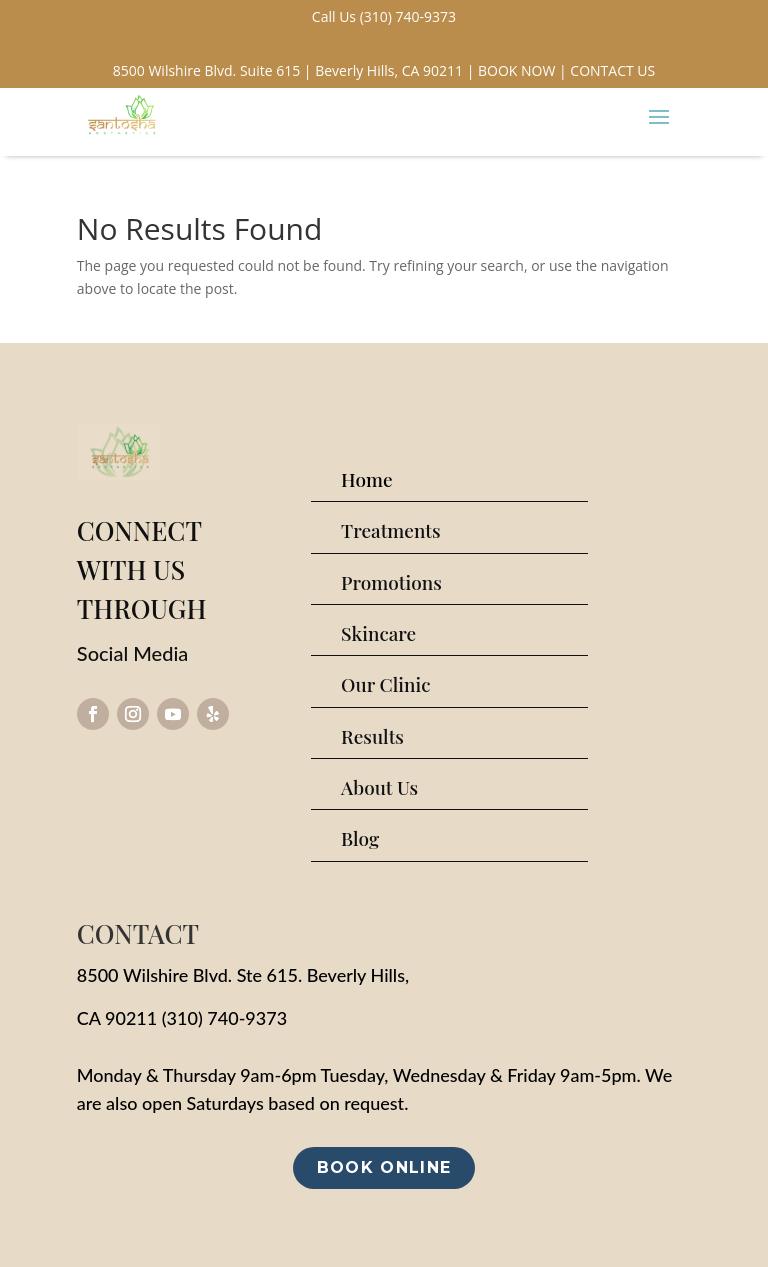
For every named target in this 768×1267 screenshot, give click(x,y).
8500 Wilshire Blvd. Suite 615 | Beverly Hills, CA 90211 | (294, 70)
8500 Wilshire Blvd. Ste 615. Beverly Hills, (243, 975)
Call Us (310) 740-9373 (384, 16)
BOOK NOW (516, 70)
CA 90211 (117, 1018)
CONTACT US (612, 70)
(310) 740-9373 (224, 1018)
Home (366, 479)
